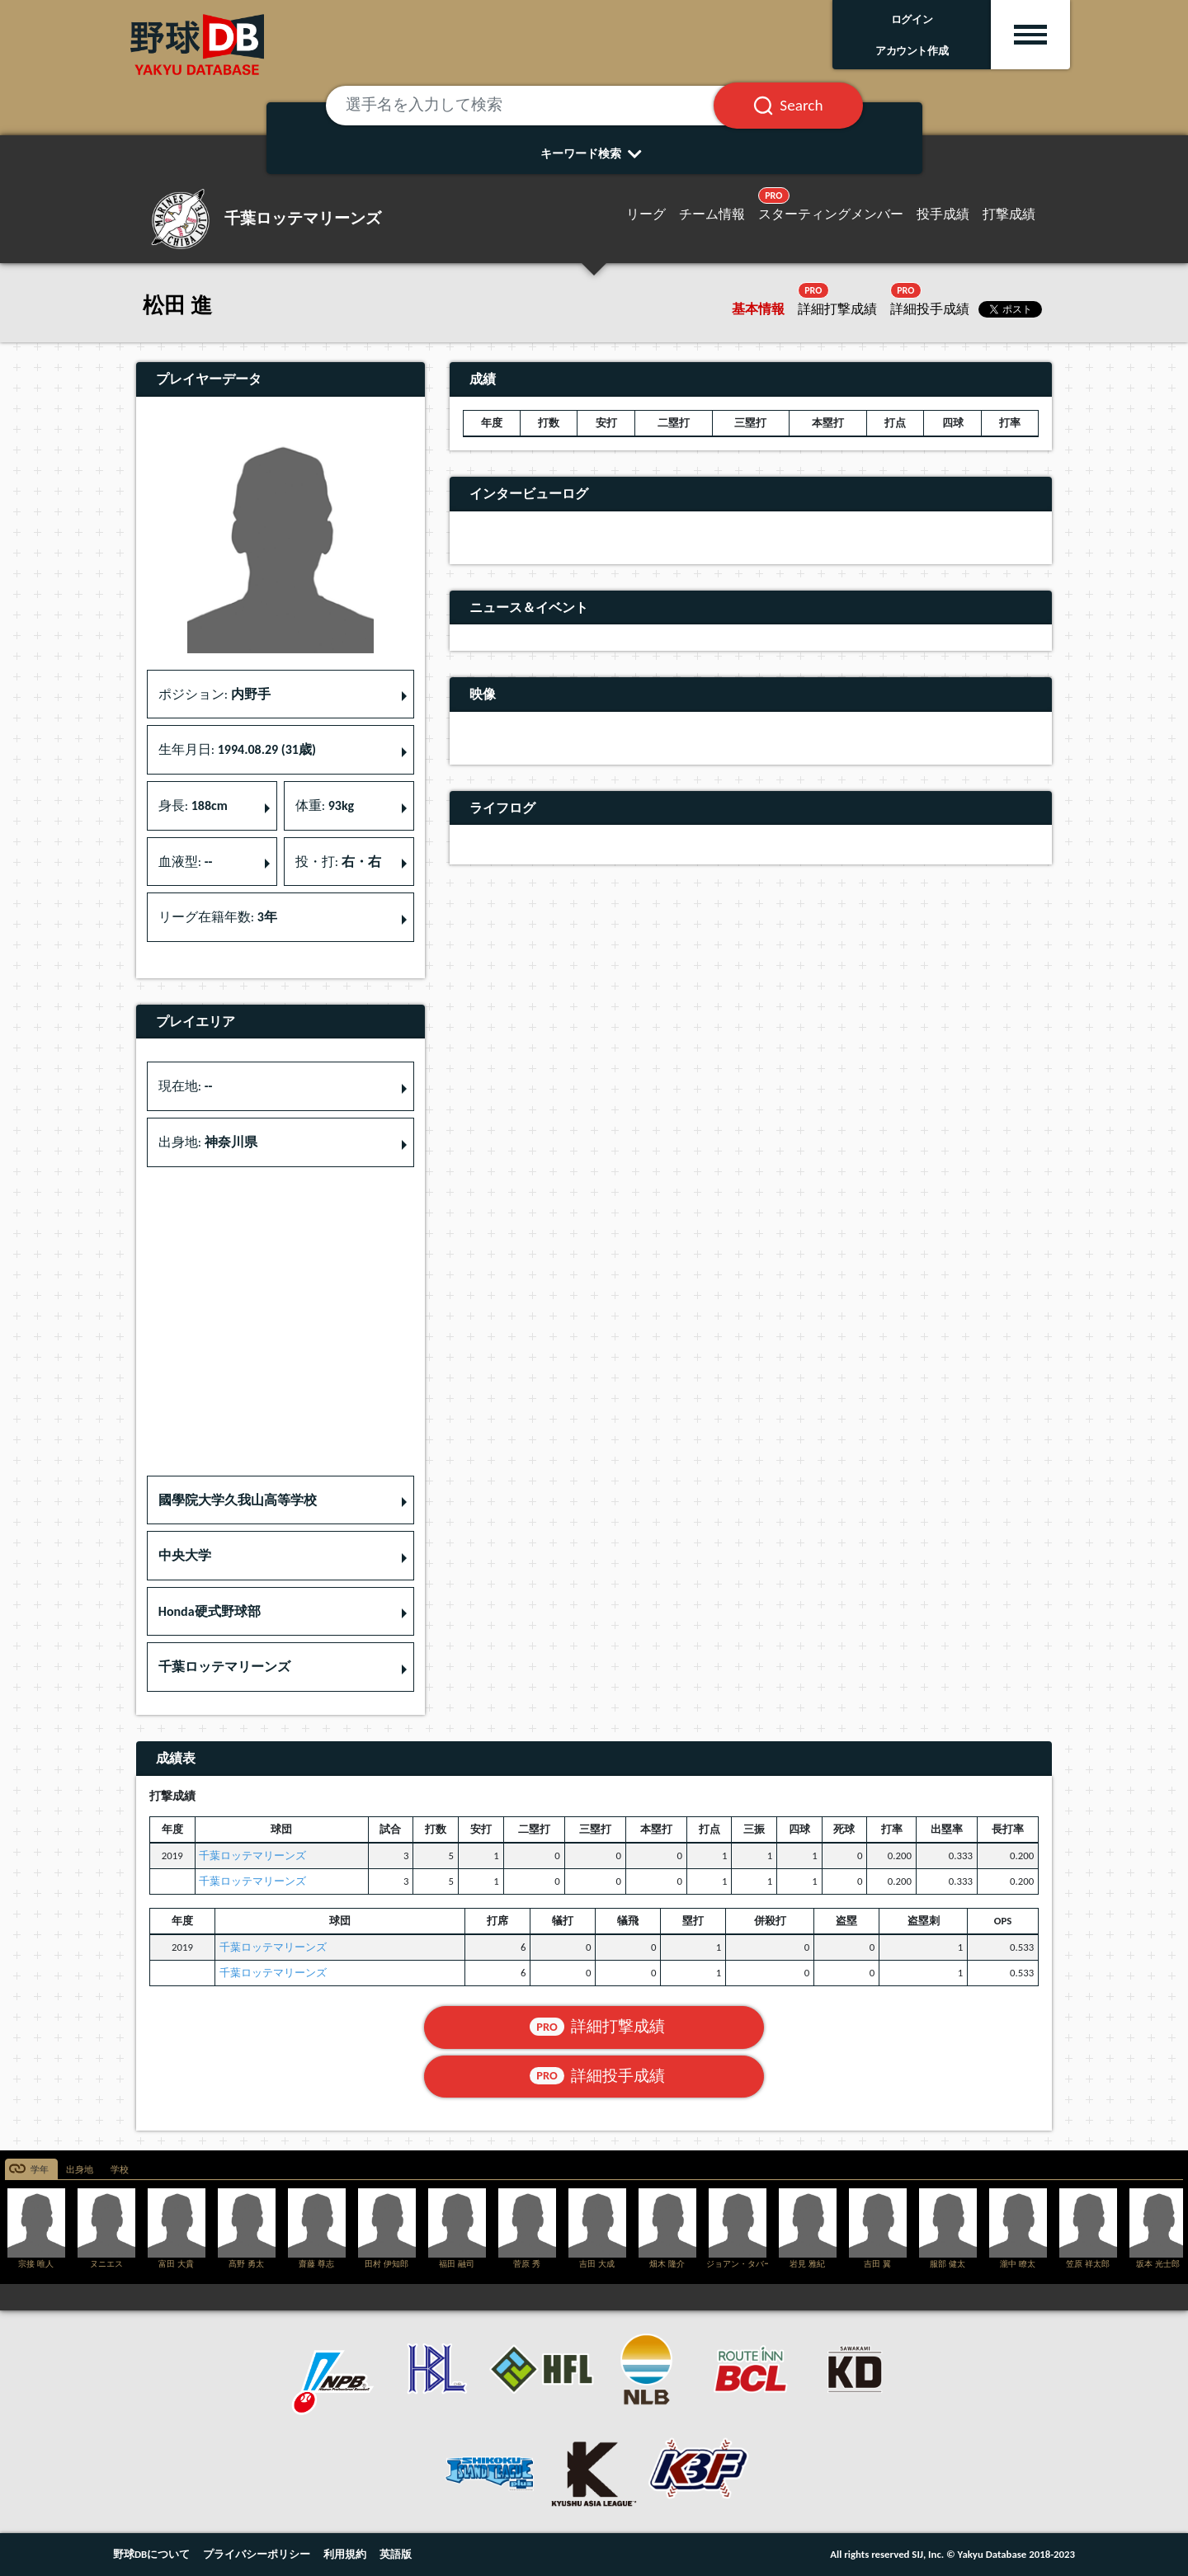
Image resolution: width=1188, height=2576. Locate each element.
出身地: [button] (207, 1142)
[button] (280, 1500)
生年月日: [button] (237, 749)
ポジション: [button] (214, 694)
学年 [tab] (40, 2169)
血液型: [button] (185, 861)
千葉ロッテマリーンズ (252, 1855)
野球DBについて (151, 2554)
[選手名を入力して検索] (540, 105)
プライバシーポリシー (256, 2554)
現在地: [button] (185, 1086)
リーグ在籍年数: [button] (217, 917)
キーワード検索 (594, 153)
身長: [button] (193, 805)
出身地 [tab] (79, 2169)
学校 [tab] (120, 2169)
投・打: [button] (338, 861)
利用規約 (344, 2554)
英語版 (396, 2554)
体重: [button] (324, 805)
